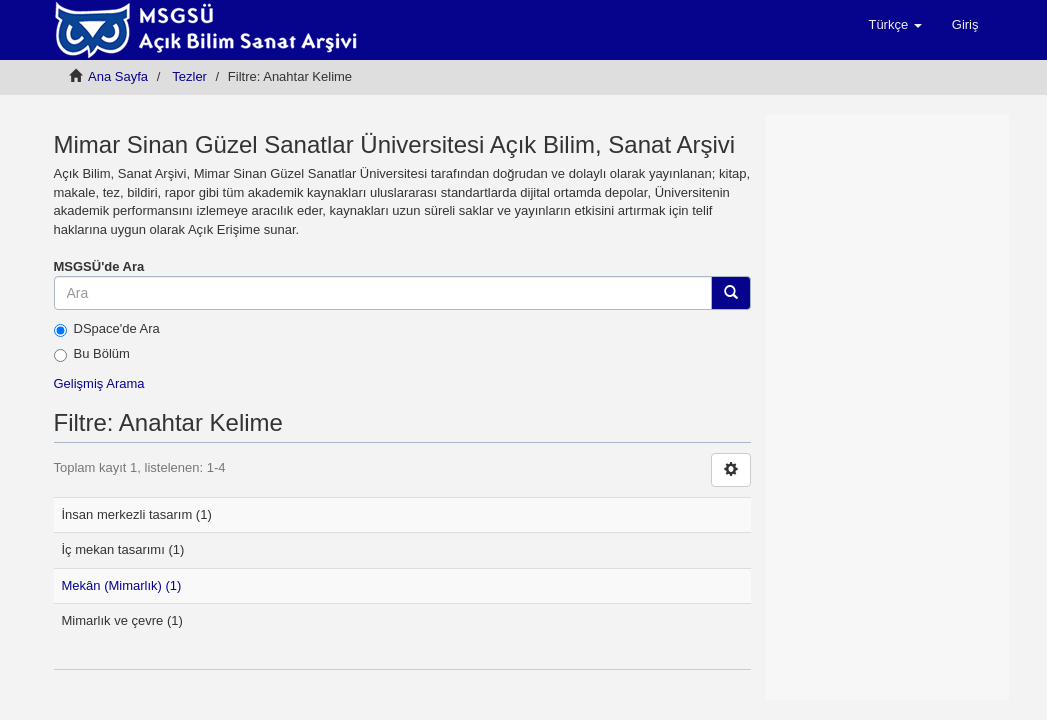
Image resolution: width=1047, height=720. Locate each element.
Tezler (189, 76)
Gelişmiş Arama (99, 383)
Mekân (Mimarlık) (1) (122, 585)
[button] (894, 25)
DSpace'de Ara (107, 329)
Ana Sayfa (118, 76)
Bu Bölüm (92, 354)
